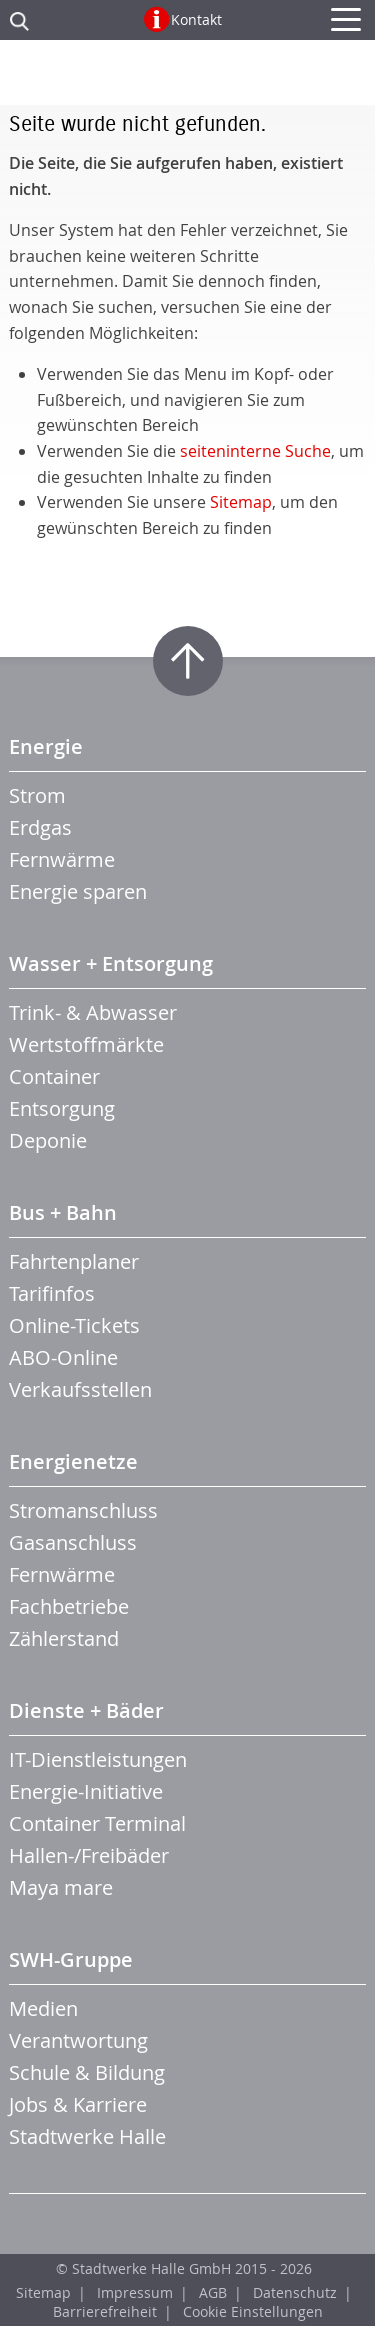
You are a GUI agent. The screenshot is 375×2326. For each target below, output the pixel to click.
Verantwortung (78, 2040)
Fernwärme (62, 859)
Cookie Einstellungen (253, 2311)
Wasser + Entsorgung (111, 963)
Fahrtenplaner (74, 1261)
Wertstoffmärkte (86, 1044)
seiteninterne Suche (255, 451)
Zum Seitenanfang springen (188, 661)
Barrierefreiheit (105, 2311)
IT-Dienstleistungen (98, 1759)
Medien (43, 2008)
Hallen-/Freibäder (89, 1855)
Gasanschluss (73, 1542)
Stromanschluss (83, 1510)
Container (54, 1076)
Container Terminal (97, 1823)
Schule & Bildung (87, 2072)
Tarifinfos (52, 1293)
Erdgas (40, 827)
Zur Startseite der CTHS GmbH (187, 78)
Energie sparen (78, 891)
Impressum (135, 2292)
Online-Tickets (74, 1325)
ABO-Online (63, 1357)
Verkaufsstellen (80, 1389)
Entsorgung (62, 1108)
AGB (213, 2292)
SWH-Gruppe (71, 1959)
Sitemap (241, 502)
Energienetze (73, 1461)
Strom (37, 795)
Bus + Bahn (63, 1212)
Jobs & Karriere (78, 2104)
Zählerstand (64, 1638)
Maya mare (61, 1887)
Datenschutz (295, 2292)
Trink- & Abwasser (93, 1012)
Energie (46, 746)
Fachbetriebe (69, 1606)
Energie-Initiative (86, 1791)
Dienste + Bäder (86, 1710)
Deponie (48, 1140)
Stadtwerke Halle (87, 2136)
